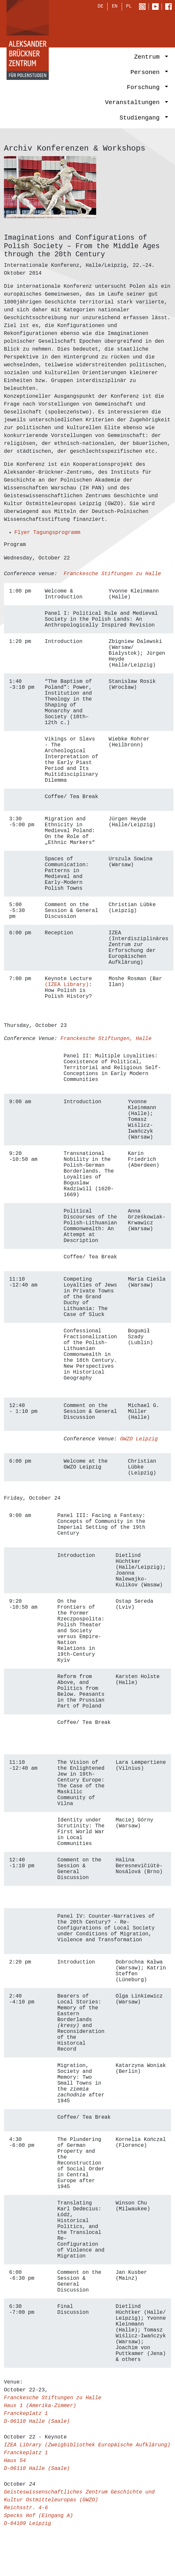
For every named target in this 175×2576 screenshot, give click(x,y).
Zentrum (148, 58)
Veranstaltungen (134, 103)
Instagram (144, 7)
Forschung (145, 88)
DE (100, 7)
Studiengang (141, 118)
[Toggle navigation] (159, 28)
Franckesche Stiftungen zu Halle (112, 573)
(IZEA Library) (67, 984)
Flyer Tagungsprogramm (47, 532)
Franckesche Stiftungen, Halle (106, 1038)
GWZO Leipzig (139, 1439)
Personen (147, 73)
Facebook (170, 7)
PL (128, 7)
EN (114, 7)
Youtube (157, 7)
